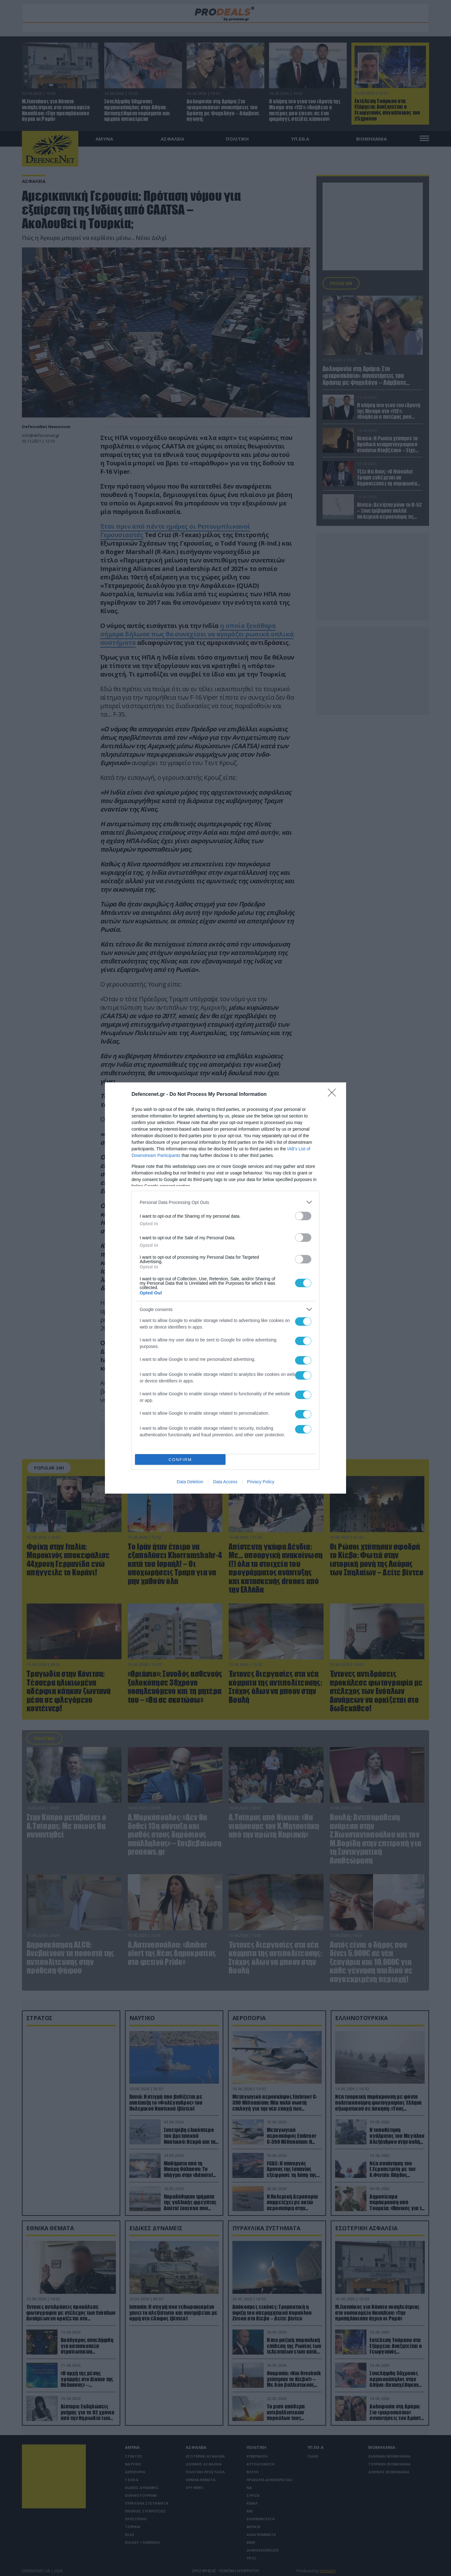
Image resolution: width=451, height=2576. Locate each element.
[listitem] (225, 1202)
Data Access (225, 1481)
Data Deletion (190, 1481)
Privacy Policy (260, 1481)
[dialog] (225, 1288)
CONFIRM (180, 1459)
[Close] (334, 1095)
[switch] (303, 1216)
